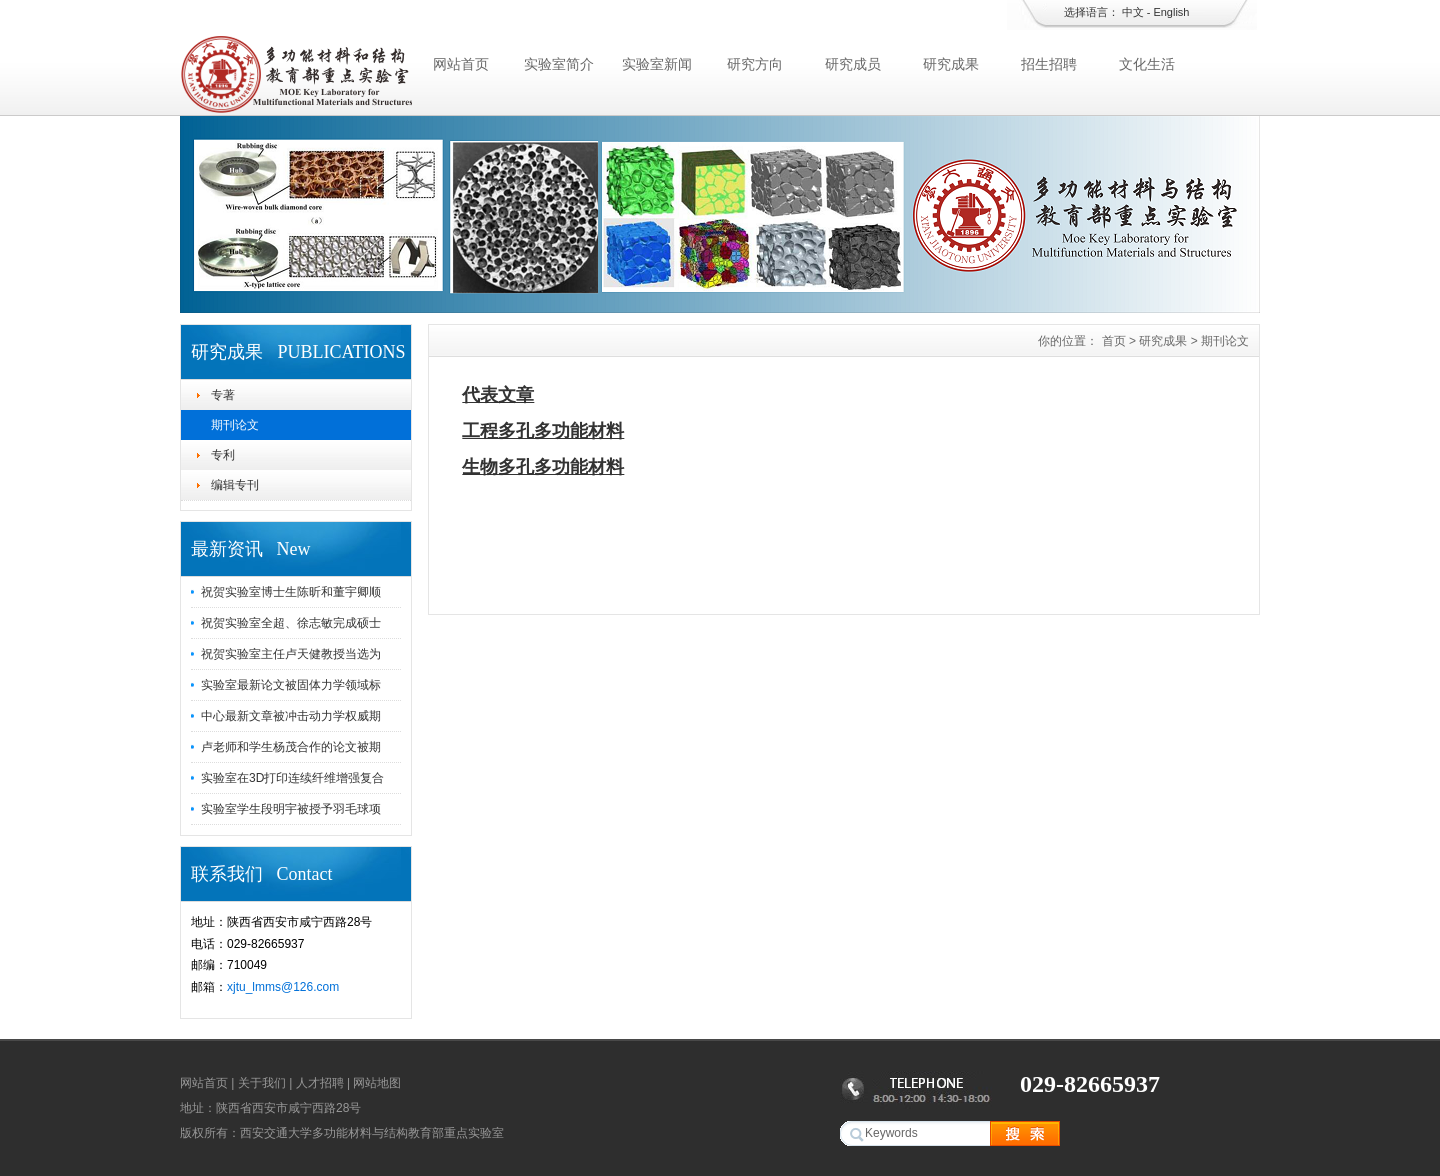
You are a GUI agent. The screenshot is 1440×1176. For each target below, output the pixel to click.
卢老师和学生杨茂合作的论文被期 (291, 747)
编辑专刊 (235, 485)
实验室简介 (559, 64)
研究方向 (755, 64)
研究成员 (853, 64)
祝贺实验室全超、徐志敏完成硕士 (291, 623)
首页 (1114, 341)
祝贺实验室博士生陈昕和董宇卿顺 (291, 592)
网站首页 (461, 64)
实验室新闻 (657, 64)
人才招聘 (320, 1083)
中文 (1133, 12)
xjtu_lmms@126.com (283, 987)
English (1171, 12)
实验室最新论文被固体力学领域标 (291, 685)
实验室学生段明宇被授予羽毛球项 (291, 809)
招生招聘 (1049, 64)
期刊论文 (235, 425)
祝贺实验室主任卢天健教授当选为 (291, 654)
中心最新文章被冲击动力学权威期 (291, 716)
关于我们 (262, 1083)
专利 (223, 455)
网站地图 (377, 1083)
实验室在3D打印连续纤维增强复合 (292, 778)
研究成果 (951, 64)
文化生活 (1147, 64)
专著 (223, 395)
